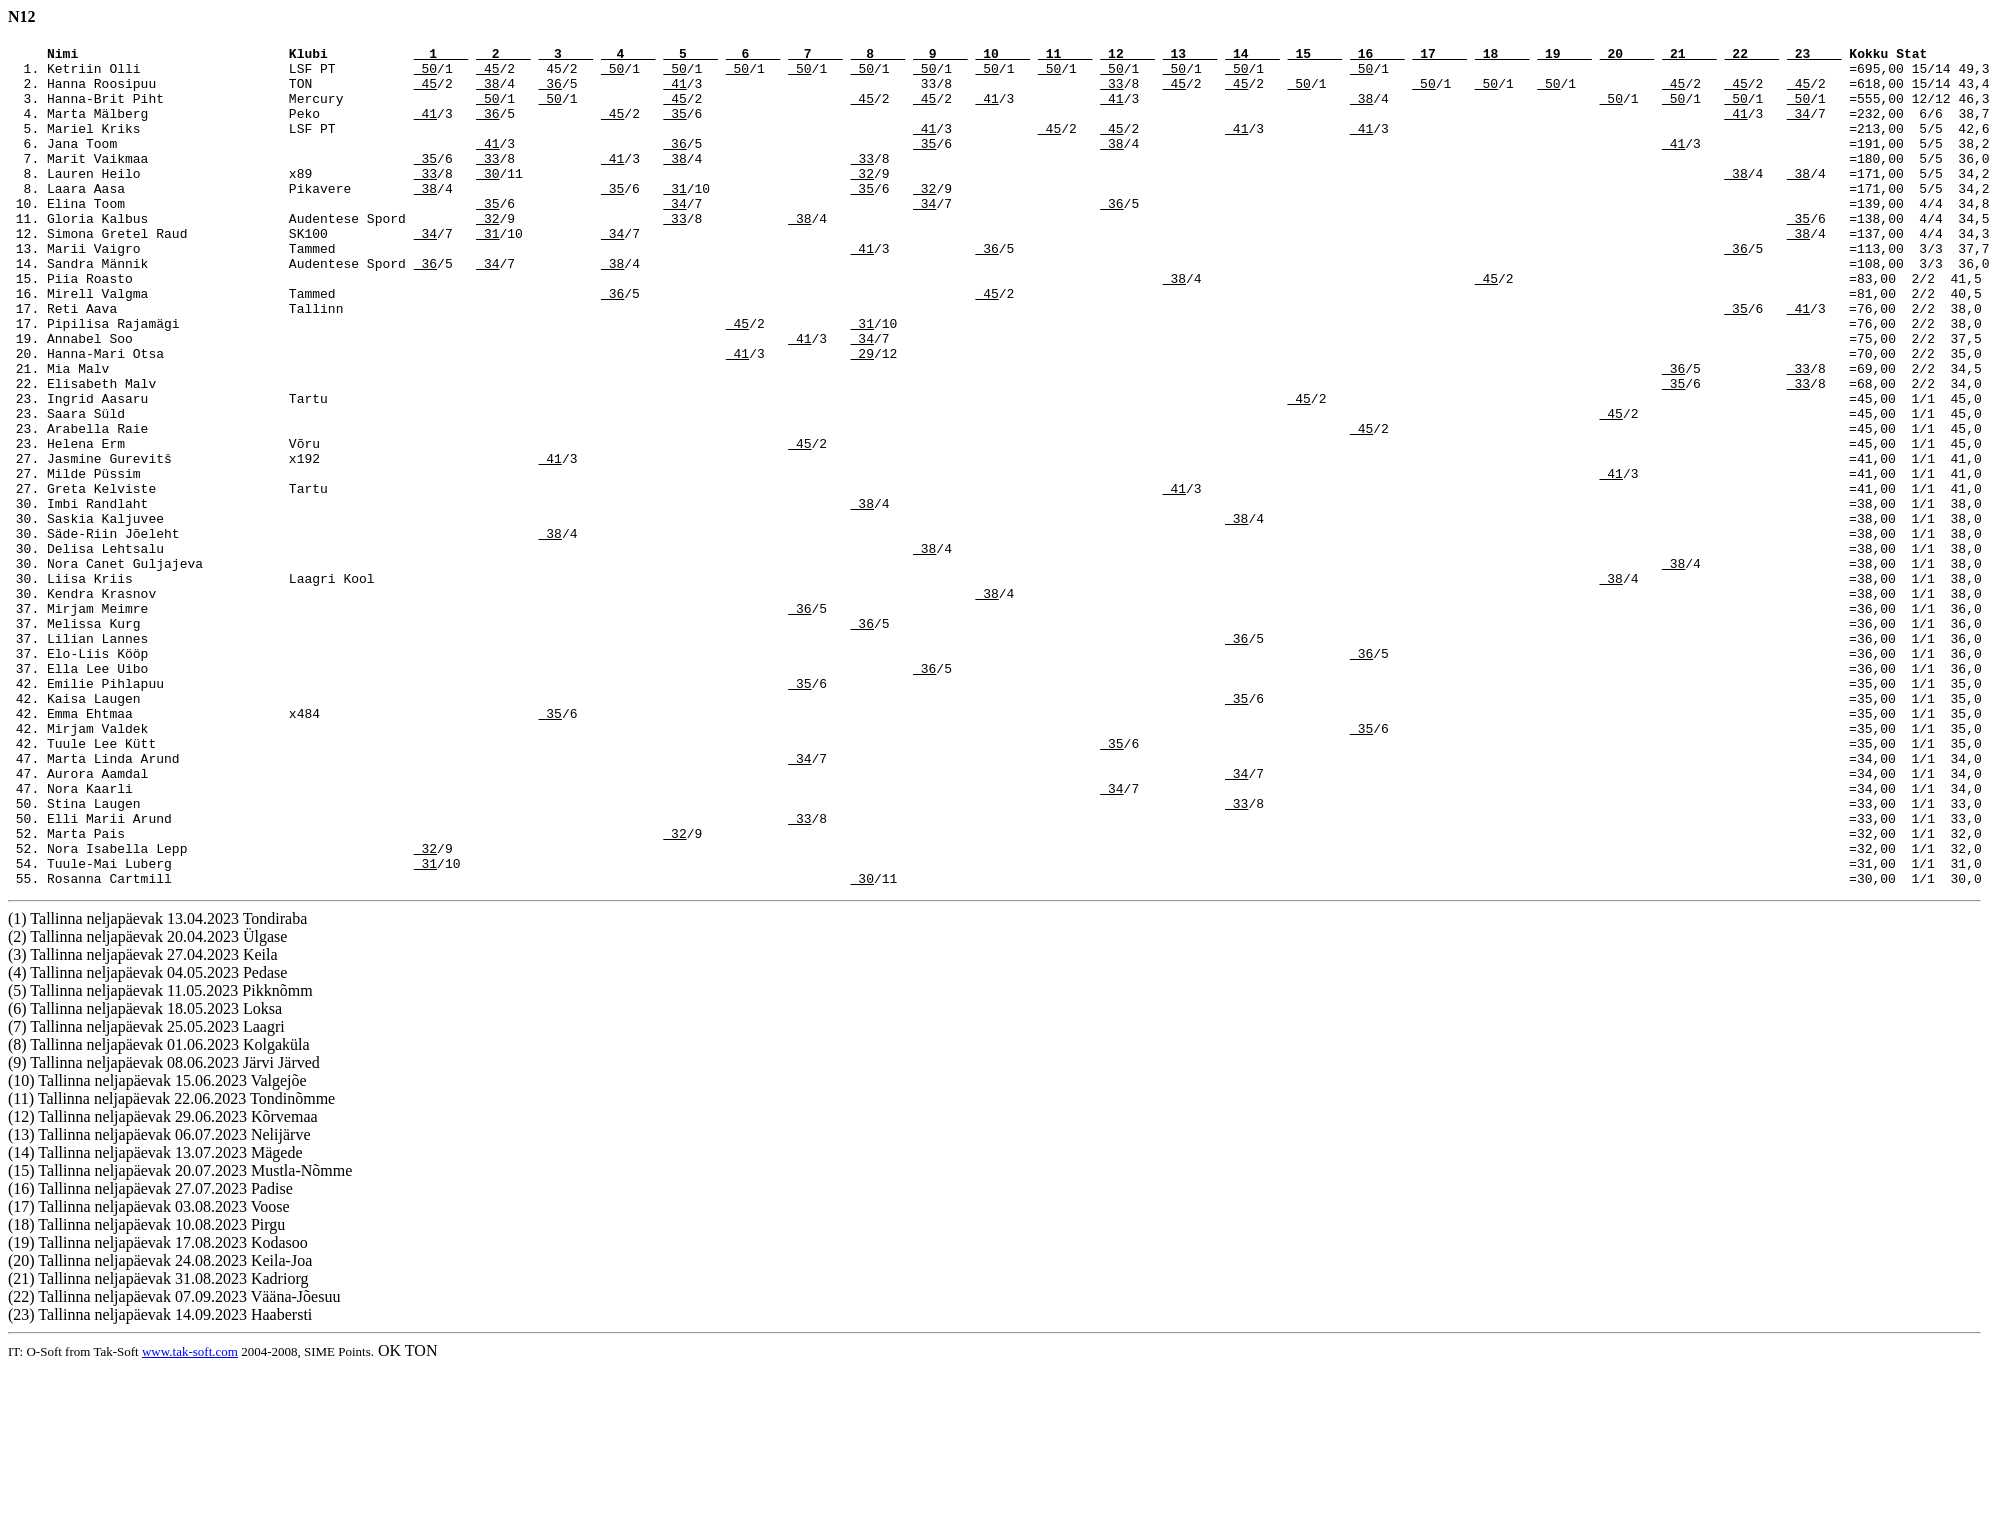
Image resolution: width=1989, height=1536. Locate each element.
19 (1564, 56)
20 (1627, 56)
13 (1190, 56)
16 (1377, 56)
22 (1751, 56)
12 (1127, 56)
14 (1252, 56)
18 (1502, 56)
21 (1689, 56)
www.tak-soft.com (190, 1519)
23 (1814, 56)
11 (1065, 56)
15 (1315, 56)
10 (1002, 56)
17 (1439, 56)
